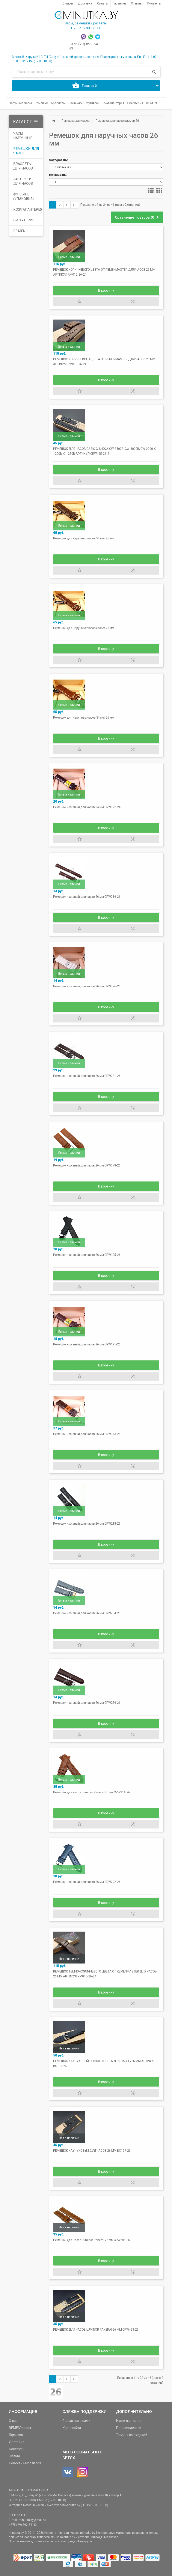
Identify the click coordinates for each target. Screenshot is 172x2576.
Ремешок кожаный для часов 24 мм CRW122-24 (87, 808)
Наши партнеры (128, 2425)
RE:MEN (151, 103)
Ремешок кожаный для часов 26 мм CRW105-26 (87, 1257)
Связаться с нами (76, 2425)
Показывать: (57, 175)
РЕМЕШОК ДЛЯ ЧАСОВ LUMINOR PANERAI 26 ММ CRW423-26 (96, 2334)
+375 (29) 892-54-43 (23, 2529)
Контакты (16, 2453)
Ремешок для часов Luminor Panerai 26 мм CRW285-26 (91, 2244)
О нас (13, 2425)
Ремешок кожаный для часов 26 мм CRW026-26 (87, 987)
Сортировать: (58, 160)
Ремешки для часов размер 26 (117, 121)
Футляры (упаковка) (23, 196)
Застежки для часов (23, 181)
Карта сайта (71, 2432)
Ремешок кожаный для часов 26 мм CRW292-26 (87, 1885)
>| (74, 205)
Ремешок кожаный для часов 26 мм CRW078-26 (87, 1167)
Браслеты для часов (23, 166)
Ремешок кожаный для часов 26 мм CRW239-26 (87, 1705)
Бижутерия (24, 220)
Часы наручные (22, 136)
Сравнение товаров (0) (137, 217)
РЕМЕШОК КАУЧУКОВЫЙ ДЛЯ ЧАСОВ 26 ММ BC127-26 (92, 2154)
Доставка (16, 2446)
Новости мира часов (25, 2468)
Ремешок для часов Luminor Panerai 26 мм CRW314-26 (91, 1795)
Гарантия (16, 2439)
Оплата (14, 2461)
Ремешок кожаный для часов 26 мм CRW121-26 (87, 1346)
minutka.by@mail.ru (32, 2524)
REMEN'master (20, 2432)
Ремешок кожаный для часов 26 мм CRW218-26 (87, 1526)
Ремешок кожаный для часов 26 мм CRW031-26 (87, 1077)
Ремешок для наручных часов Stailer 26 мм (83, 539)
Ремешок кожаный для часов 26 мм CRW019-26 (87, 898)
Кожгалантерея (27, 210)
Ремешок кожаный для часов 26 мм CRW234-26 (87, 1616)
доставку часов (42, 2545)
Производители (128, 2432)
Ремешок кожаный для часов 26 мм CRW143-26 (87, 1436)
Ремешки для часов (26, 151)
